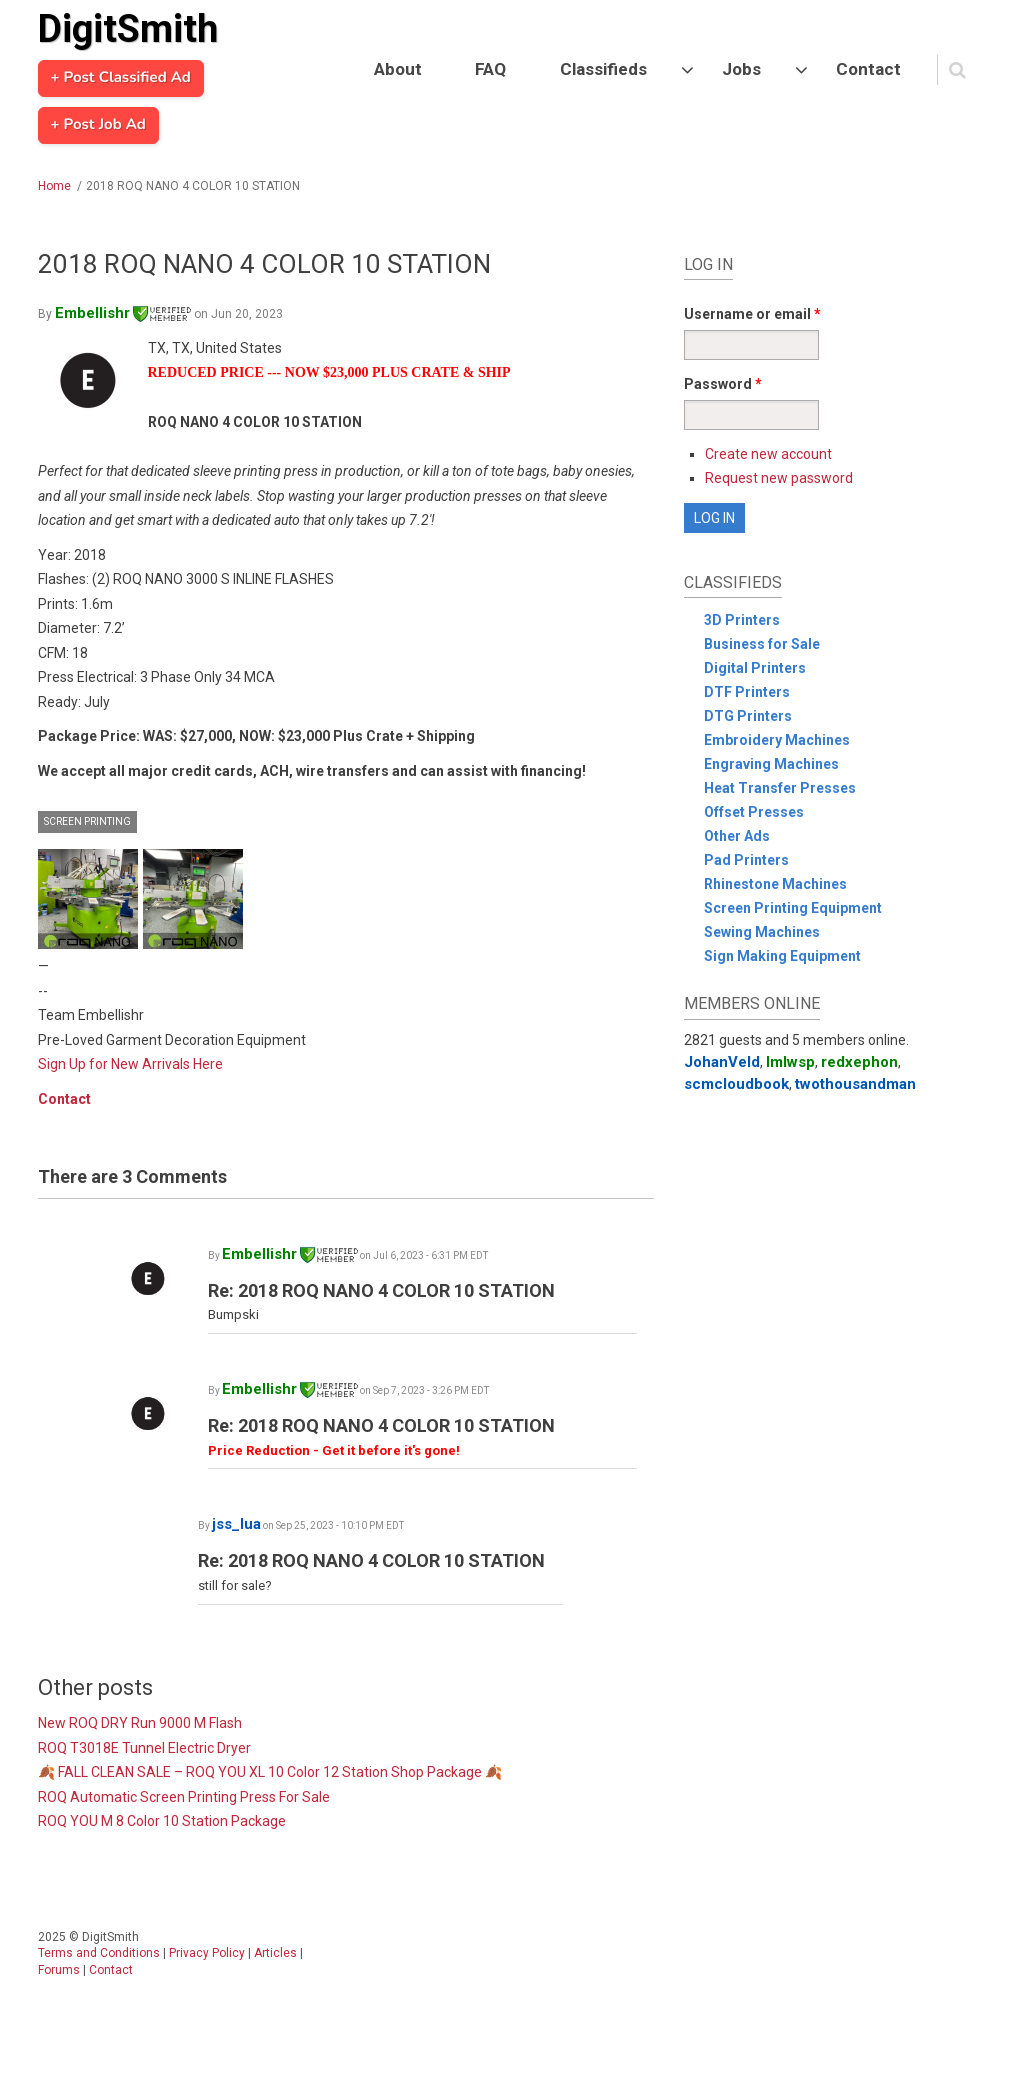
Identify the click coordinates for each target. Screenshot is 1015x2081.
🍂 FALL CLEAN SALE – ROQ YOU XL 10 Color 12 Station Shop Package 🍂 (270, 1772)
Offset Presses (754, 812)
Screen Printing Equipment (793, 908)
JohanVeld (722, 1062)
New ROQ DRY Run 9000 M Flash (140, 1723)
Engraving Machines (771, 764)
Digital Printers (755, 668)
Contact (868, 69)
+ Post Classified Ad (121, 78)
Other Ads (737, 836)
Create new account (768, 454)
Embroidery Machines (777, 740)
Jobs (741, 69)
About (398, 69)
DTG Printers (748, 716)
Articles (275, 1953)
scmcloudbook (736, 1084)
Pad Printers (746, 860)
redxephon (859, 1062)
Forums (59, 1970)
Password (723, 384)
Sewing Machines (762, 932)
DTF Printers (747, 692)
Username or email (752, 314)
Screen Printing (87, 821)
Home (54, 186)
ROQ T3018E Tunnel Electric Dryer (144, 1748)
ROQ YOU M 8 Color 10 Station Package (162, 1821)
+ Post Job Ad (98, 125)
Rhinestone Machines (775, 884)
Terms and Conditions (99, 1953)
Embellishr (123, 313)
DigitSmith (128, 29)
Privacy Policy (207, 1953)
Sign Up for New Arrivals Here (130, 1064)
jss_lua (236, 1524)
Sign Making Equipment (782, 956)
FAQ (490, 69)
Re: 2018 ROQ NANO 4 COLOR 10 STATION (381, 1290)
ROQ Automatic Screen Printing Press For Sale (184, 1797)
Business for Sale (762, 644)
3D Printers (742, 620)
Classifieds (603, 69)
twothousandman (855, 1084)
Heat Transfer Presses (780, 788)
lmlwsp (790, 1062)
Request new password (779, 478)
